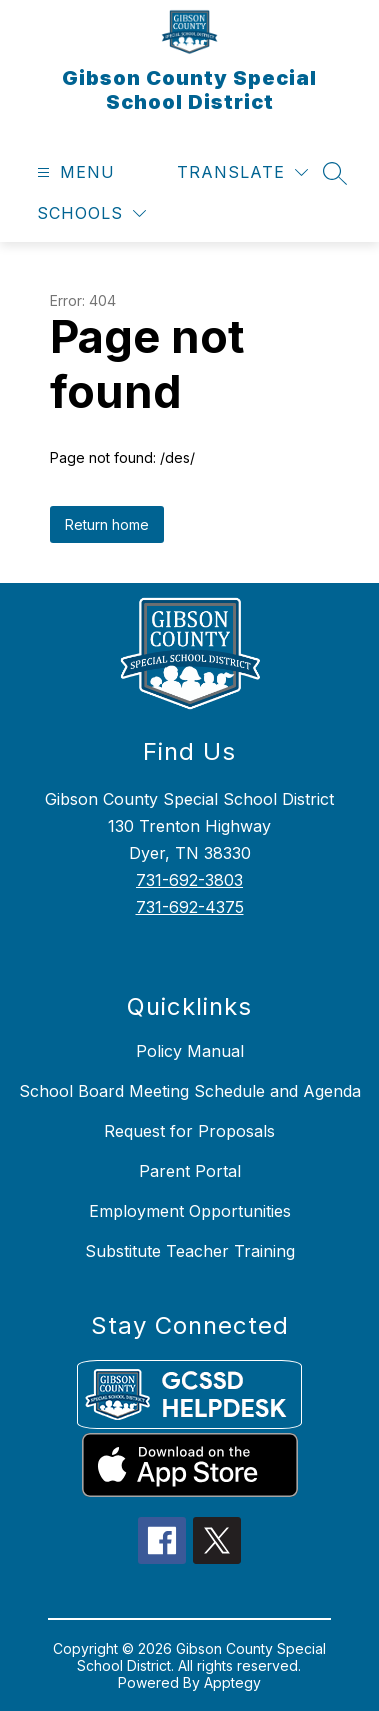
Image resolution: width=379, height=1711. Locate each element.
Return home (107, 524)
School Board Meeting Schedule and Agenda (190, 1091)
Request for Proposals (189, 1131)
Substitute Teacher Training (190, 1251)
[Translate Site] (242, 172)
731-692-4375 (190, 907)
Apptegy (232, 1682)
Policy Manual (190, 1051)
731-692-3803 (189, 880)
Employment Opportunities (190, 1211)
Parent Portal (190, 1171)
